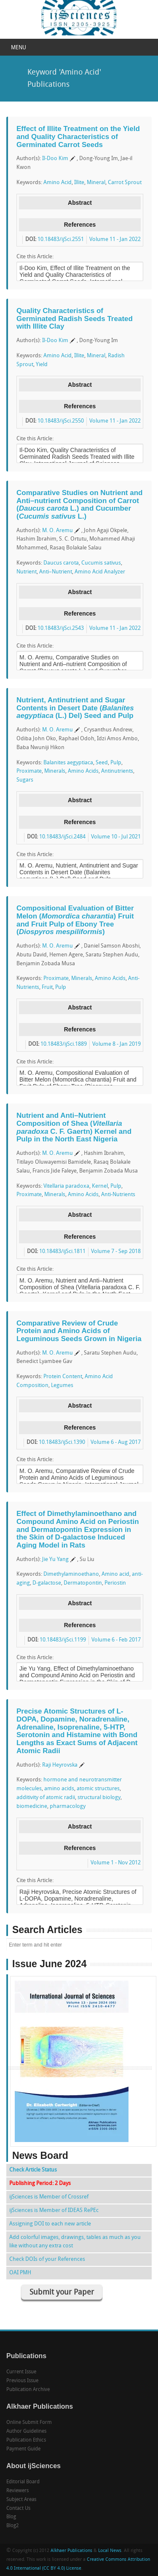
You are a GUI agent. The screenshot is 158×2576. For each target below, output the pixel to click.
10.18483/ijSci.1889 (63, 1044)
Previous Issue (22, 2380)
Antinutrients (117, 771)
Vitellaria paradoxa (66, 1186)
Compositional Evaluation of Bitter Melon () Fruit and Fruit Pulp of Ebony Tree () (75, 920)
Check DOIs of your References (47, 2259)
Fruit (47, 987)
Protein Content (62, 1376)
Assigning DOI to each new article (50, 2224)
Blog (11, 2517)
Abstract (80, 202)
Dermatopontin (83, 1583)
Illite (79, 182)
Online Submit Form (29, 2422)
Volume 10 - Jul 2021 (116, 837)
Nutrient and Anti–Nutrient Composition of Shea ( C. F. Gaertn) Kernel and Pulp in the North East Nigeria (73, 1127)
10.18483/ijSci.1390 (62, 1442)
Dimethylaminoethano (71, 1574)
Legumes (62, 1385)
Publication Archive (28, 2389)
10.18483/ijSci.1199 (63, 1640)
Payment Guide (23, 2449)
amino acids (59, 1788)
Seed (102, 763)
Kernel (100, 1186)
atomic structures (98, 1788)
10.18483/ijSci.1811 (62, 1251)
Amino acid (115, 1574)
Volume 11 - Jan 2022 (115, 239)
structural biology (99, 1797)
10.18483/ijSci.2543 (60, 628)
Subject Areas (21, 2499)
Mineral (96, 182)
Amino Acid (57, 182)
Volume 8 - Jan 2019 (116, 1044)
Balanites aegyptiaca (68, 763)
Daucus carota (61, 563)
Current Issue (21, 2372)
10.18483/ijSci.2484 (62, 837)
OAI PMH (20, 2273)
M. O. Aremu (57, 530)
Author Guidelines (26, 2431)
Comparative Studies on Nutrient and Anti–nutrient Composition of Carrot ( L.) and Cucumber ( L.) (79, 504)
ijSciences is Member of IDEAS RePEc (54, 2210)
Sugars (24, 780)
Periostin (115, 1583)
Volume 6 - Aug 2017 (116, 1442)
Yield (42, 364)
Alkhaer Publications (71, 2551)
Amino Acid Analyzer (100, 572)
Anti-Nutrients (118, 1194)
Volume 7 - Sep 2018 (116, 1251)
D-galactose (46, 1583)
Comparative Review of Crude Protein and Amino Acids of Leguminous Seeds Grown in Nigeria (79, 1331)
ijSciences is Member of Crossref (48, 2197)
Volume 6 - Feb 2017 (116, 1640)
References (80, 224)
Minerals (54, 771)
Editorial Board (23, 2482)
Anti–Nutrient (55, 572)
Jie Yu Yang (55, 1559)
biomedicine (31, 1806)
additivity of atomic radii (45, 1797)
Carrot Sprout (125, 182)
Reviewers (17, 2490)
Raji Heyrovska (60, 1765)
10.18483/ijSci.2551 (60, 239)
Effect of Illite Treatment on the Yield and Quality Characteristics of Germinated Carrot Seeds (78, 136)
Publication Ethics (26, 2440)
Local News (109, 2551)
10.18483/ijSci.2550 (60, 421)
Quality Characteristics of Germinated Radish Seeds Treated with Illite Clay (74, 318)
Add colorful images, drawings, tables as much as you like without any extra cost (75, 2242)
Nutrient (26, 572)
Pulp (115, 763)
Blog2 (12, 2525)
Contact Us (18, 2508)
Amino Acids (83, 771)
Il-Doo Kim (55, 158)
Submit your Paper (61, 2293)
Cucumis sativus (101, 563)
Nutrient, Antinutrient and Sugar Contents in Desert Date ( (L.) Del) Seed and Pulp (75, 708)
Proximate (29, 771)
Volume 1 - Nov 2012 (116, 1863)
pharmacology (68, 1806)
